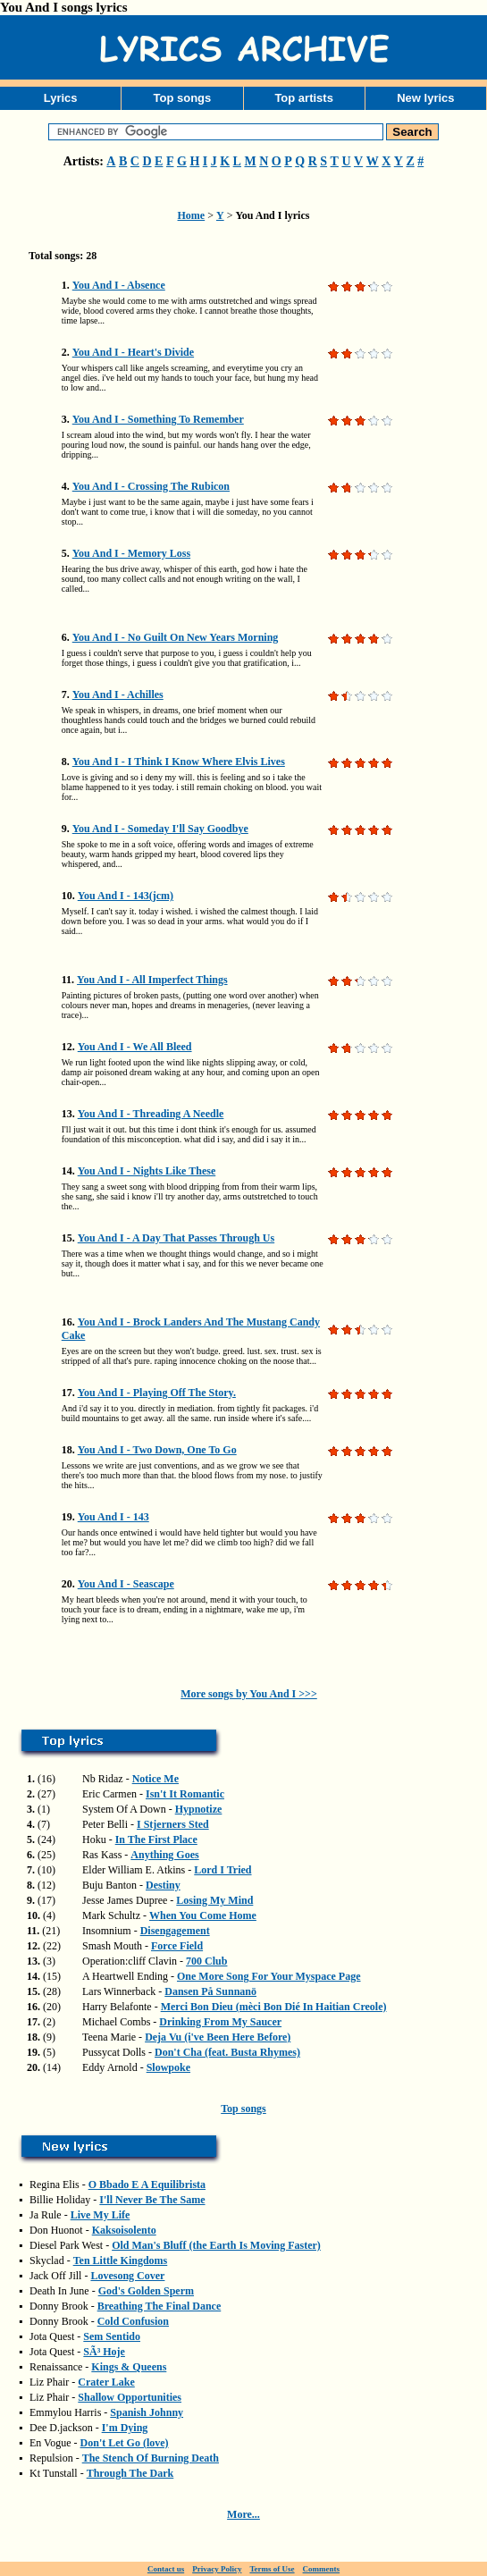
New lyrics (425, 98)
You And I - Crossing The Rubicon (151, 486)
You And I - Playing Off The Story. (157, 1392)
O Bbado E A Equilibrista (147, 2184)
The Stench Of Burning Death (150, 2458)
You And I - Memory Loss (131, 553)
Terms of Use (271, 2568)
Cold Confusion (133, 2321)
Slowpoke (168, 2067)
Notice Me (155, 1778)
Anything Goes (164, 1854)
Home (192, 215)
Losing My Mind (214, 1900)
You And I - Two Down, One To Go (157, 1450)
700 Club (206, 1961)
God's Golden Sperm (146, 2291)
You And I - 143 (113, 1517)
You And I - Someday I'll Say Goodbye (160, 828)
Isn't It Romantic (185, 1794)
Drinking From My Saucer (220, 2022)
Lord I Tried (222, 1870)
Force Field (177, 1946)
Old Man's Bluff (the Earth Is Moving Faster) (216, 2245)
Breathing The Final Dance (159, 2306)
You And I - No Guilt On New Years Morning (175, 637)
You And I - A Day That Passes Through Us (176, 1238)
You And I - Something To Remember (158, 419)
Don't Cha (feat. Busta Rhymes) (227, 2052)
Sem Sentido (111, 2336)
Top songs (182, 98)
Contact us (165, 2568)
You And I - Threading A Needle (151, 1113)
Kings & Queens (128, 2367)
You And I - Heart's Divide (133, 352)
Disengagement (175, 1930)
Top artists (303, 98)
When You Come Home (202, 1915)
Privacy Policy (216, 2568)
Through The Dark (130, 2473)
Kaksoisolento (124, 2230)
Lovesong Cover (127, 2275)
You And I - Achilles (118, 694)
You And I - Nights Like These (147, 1171)
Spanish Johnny (146, 2412)
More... (243, 2514)
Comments (321, 2568)
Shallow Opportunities (129, 2397)
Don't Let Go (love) (124, 2443)
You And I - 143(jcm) (125, 895)
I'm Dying (125, 2427)
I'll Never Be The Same (152, 2199)
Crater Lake (106, 2382)
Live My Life (100, 2215)
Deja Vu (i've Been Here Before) (217, 2037)
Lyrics (61, 98)
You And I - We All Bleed (135, 1046)
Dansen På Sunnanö (210, 1991)
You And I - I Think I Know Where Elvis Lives (178, 761)
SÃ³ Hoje (104, 2351)
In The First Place (156, 1839)
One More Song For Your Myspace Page (269, 1976)
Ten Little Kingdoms (120, 2260)
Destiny (163, 1885)
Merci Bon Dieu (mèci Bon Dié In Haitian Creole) (274, 2006)
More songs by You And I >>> (249, 1694)
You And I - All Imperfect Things (152, 979)
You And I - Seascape (126, 1584)
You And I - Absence (118, 285)
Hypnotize (199, 1809)
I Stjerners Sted (173, 1824)
